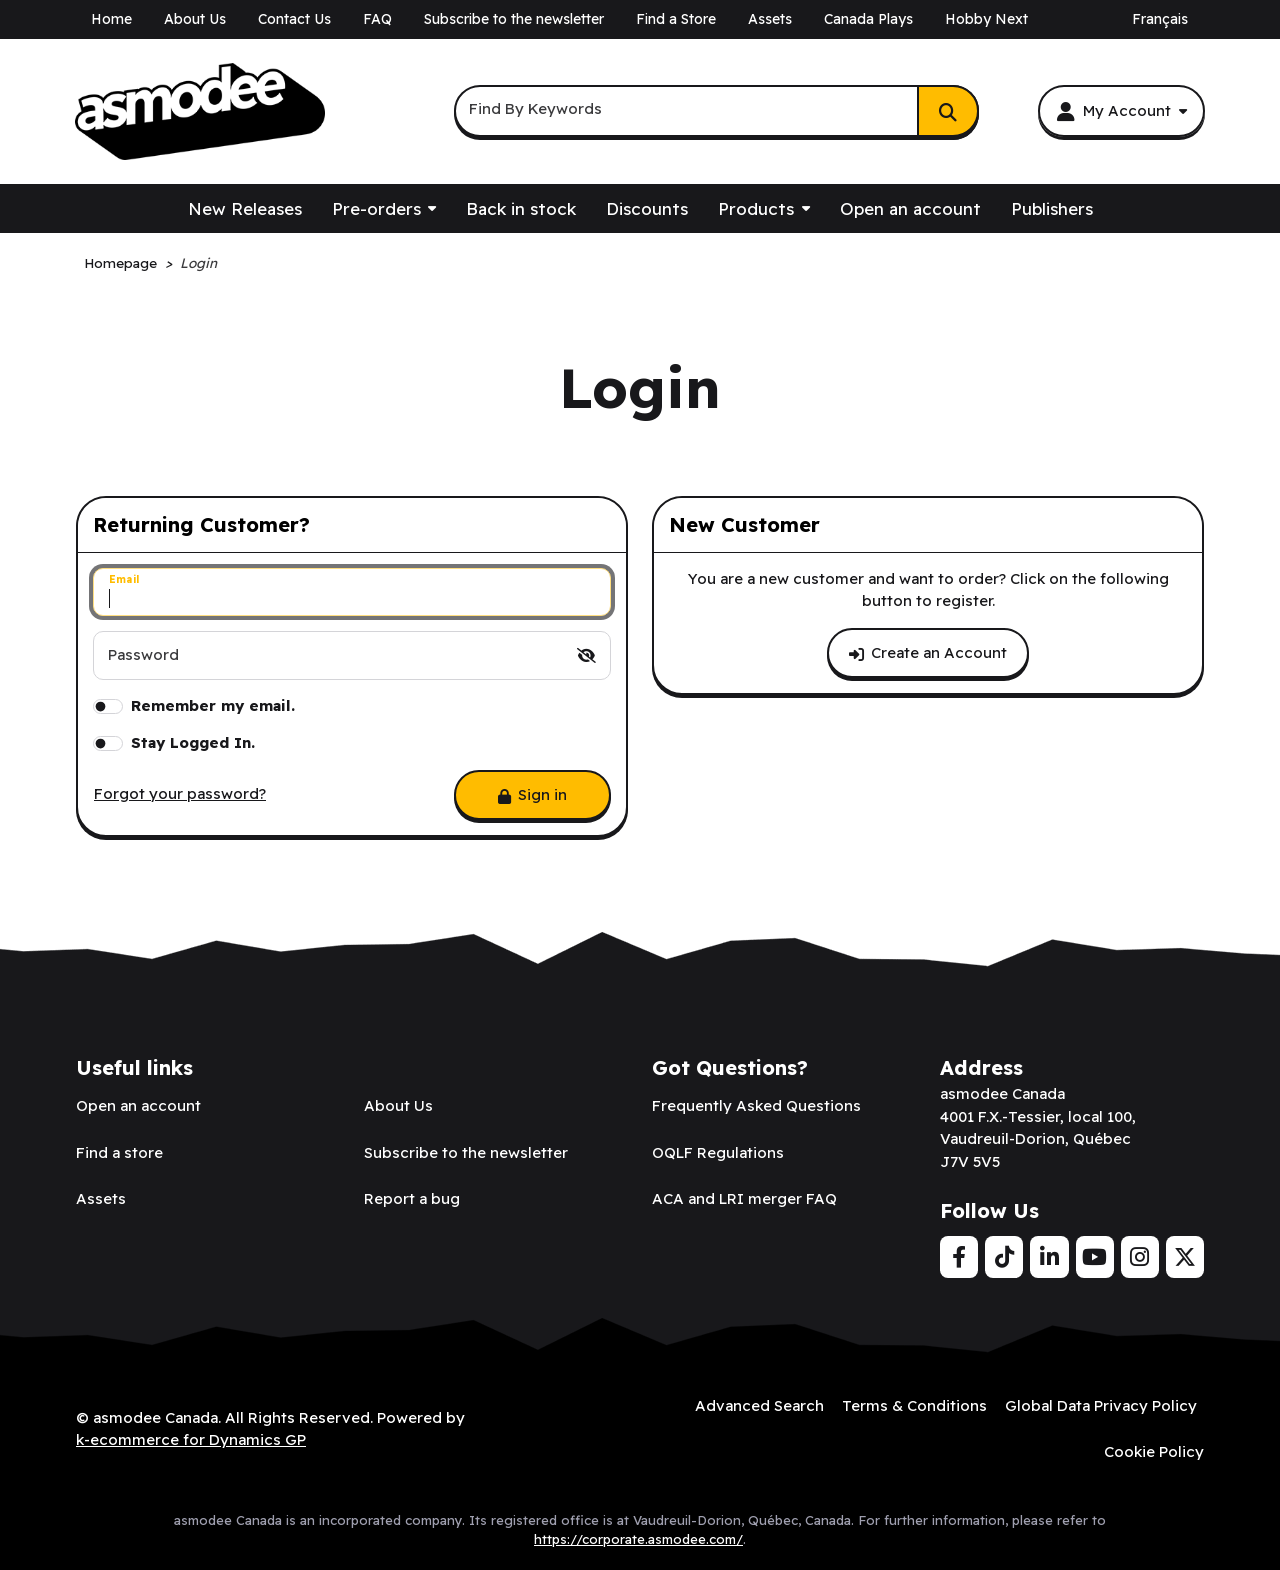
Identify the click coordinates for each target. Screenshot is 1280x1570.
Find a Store (676, 19)
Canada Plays (868, 19)
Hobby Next (986, 19)
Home (111, 19)
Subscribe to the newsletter (514, 19)
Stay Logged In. (193, 742)
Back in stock (521, 208)
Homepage (120, 262)
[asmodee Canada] (200, 112)
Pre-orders (376, 208)
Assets (770, 19)
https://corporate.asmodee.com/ (638, 1539)
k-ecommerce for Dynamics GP (191, 1439)
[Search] (948, 111)
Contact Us (294, 19)
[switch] (586, 655)
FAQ (377, 19)
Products (756, 208)
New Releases (245, 208)
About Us (195, 19)
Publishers (1052, 208)
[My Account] (1121, 111)
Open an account (910, 208)
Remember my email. (213, 705)
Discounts (647, 208)
